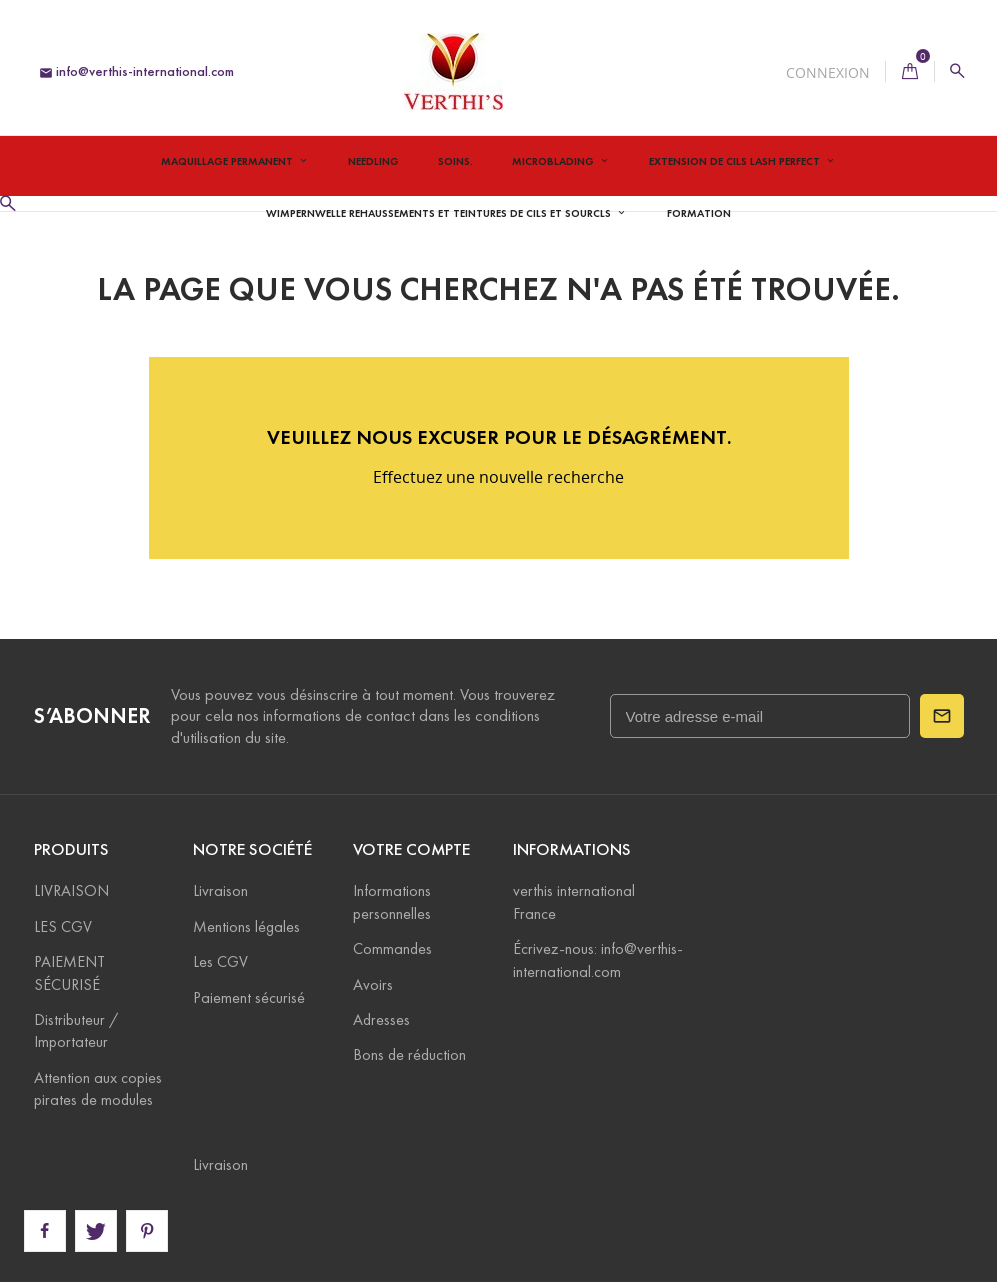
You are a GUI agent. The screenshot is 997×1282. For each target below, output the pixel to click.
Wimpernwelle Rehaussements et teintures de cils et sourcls (440, 213)
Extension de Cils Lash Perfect (736, 161)
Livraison (220, 890)
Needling (373, 161)
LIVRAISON (71, 890)
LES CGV (63, 926)
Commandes (392, 948)
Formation (699, 213)
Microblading (554, 161)
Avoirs (373, 984)
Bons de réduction (409, 1054)
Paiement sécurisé (249, 997)
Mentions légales (246, 926)
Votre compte (411, 849)
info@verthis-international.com (136, 71)
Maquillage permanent (228, 161)
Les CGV (220, 961)
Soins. (455, 161)
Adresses (381, 1019)
